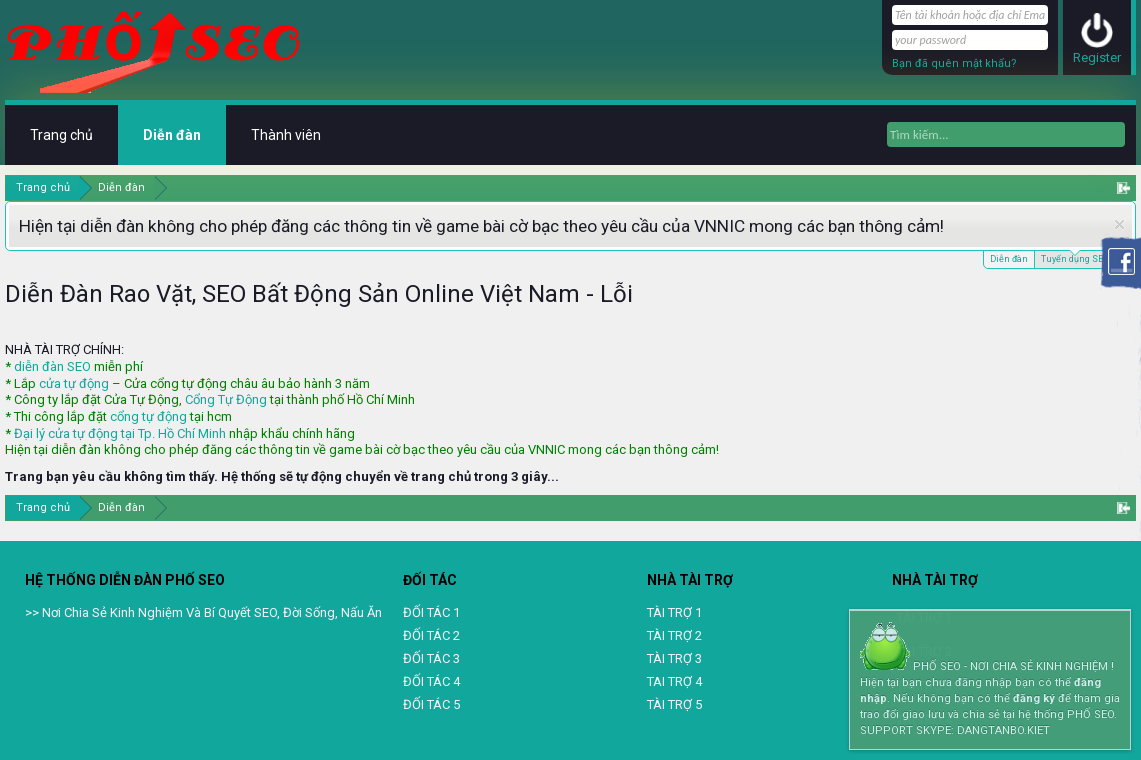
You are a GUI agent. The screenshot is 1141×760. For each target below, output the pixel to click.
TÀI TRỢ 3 (674, 658)
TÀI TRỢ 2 (674, 635)
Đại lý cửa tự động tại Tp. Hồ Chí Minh (120, 433)
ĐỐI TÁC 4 (431, 681)
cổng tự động (148, 416)
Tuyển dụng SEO (1074, 257)
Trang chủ (61, 135)
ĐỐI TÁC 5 (431, 704)
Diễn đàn (1009, 259)
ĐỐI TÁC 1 (431, 612)
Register (1097, 57)
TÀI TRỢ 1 (674, 612)
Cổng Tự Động (226, 399)
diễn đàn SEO (52, 366)
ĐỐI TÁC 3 (431, 658)
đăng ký (1034, 698)
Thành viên (286, 135)
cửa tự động (74, 383)
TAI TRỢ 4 (674, 681)
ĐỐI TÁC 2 (431, 635)
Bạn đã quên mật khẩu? (954, 63)
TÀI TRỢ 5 (674, 704)
